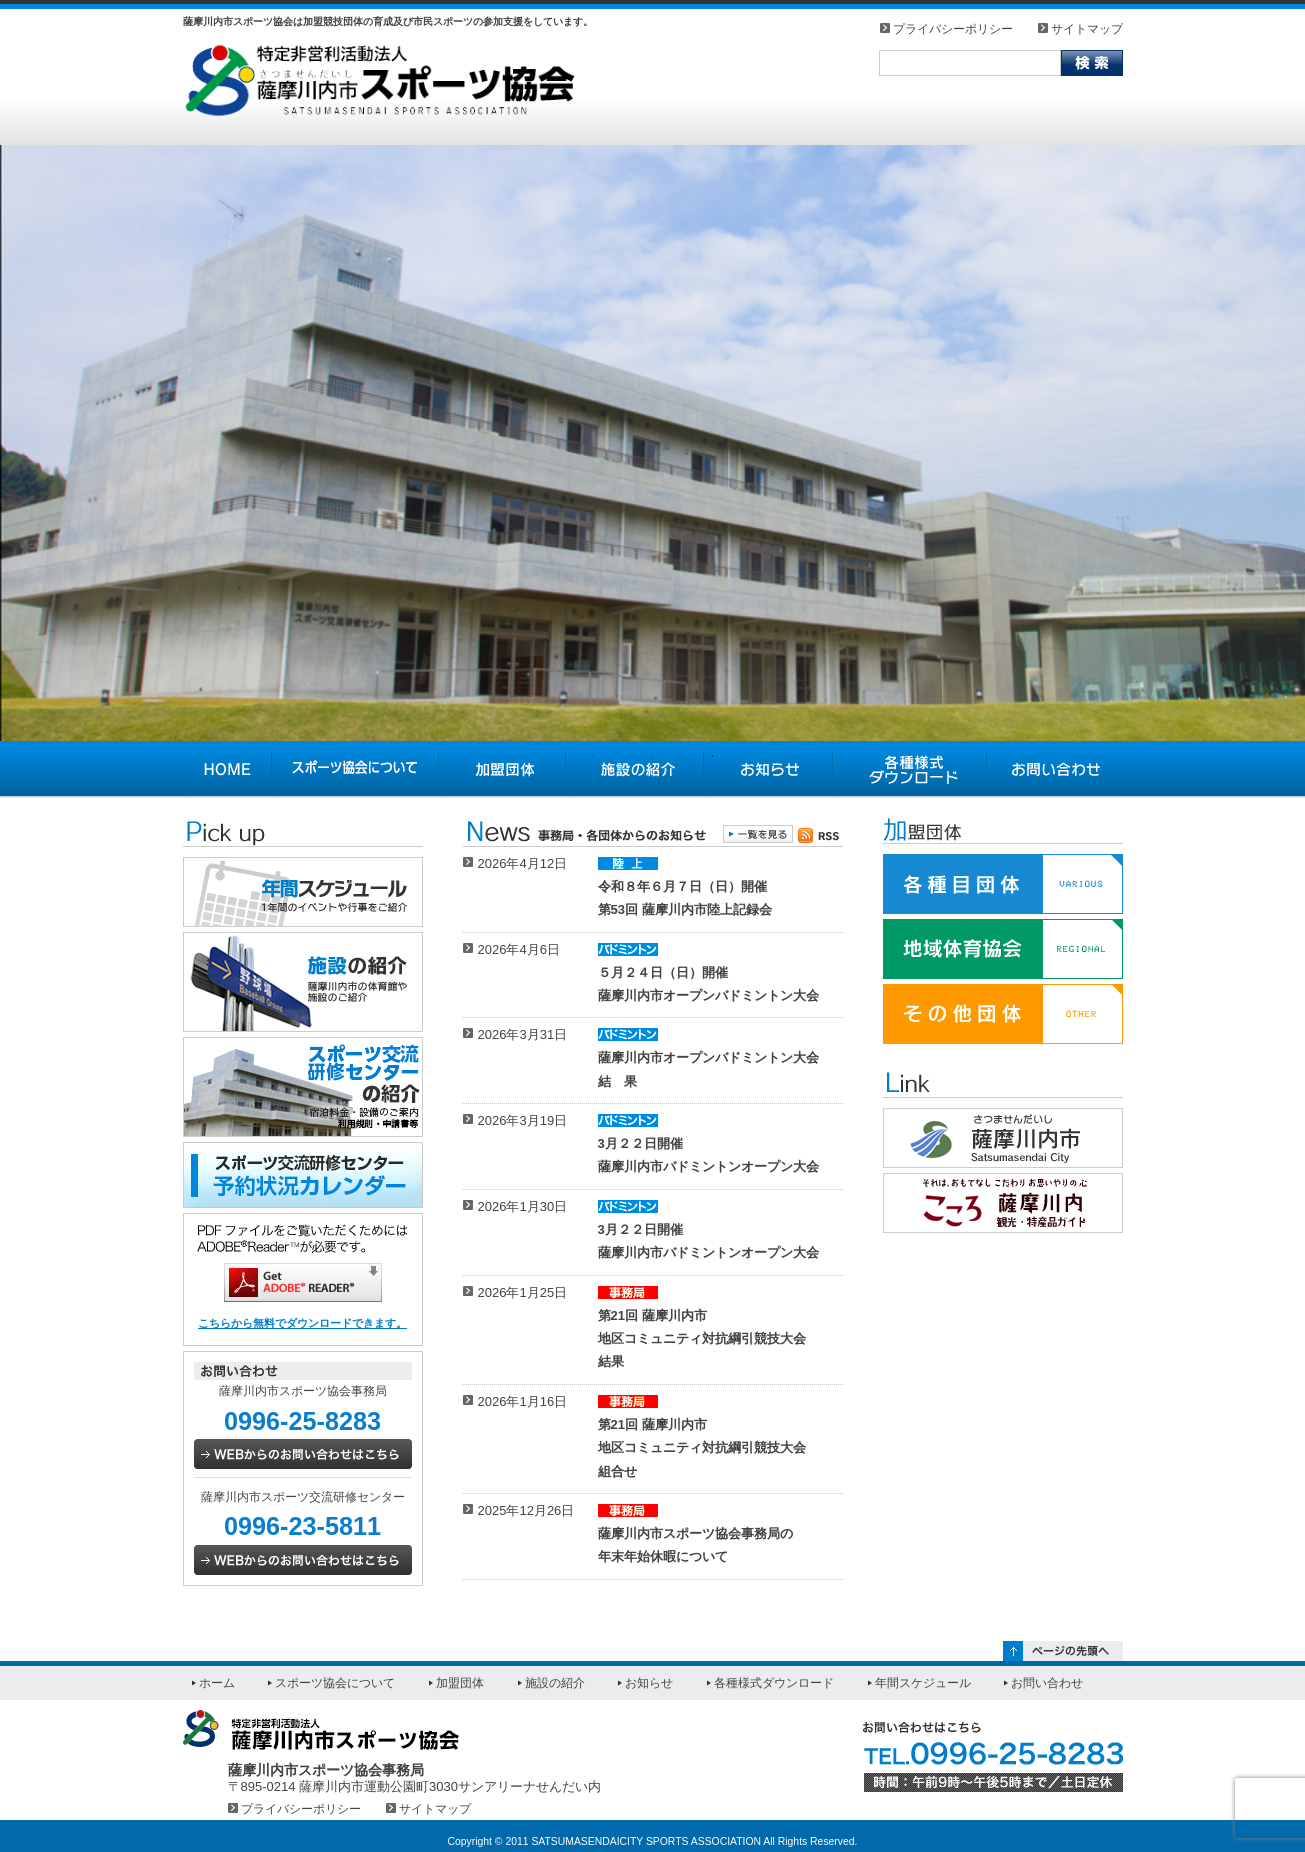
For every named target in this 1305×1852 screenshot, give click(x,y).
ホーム (217, 1683)
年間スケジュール (923, 1683)
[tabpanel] (652, 443)
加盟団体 (502, 769)
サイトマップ (1087, 28)
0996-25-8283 (302, 1421)
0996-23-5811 (302, 1526)
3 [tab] (653, 756)
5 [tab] (713, 756)
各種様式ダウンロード (910, 769)
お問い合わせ (1055, 769)
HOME (227, 769)
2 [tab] (623, 756)
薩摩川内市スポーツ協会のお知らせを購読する (820, 835)
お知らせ (768, 769)
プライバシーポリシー (953, 28)
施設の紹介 (635, 769)
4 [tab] (683, 756)
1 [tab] (593, 756)
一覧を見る (758, 834)
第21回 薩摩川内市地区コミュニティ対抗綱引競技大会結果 (702, 1339)
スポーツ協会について (355, 769)
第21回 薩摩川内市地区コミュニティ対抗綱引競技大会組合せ (702, 1448)
